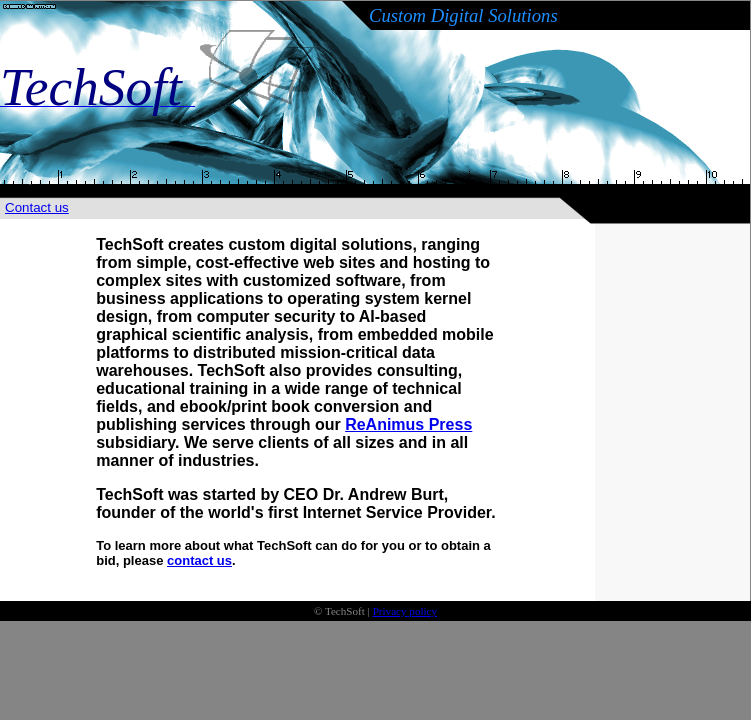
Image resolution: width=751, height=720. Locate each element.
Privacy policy (405, 611)
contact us (199, 560)
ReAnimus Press (408, 424)
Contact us (37, 207)
